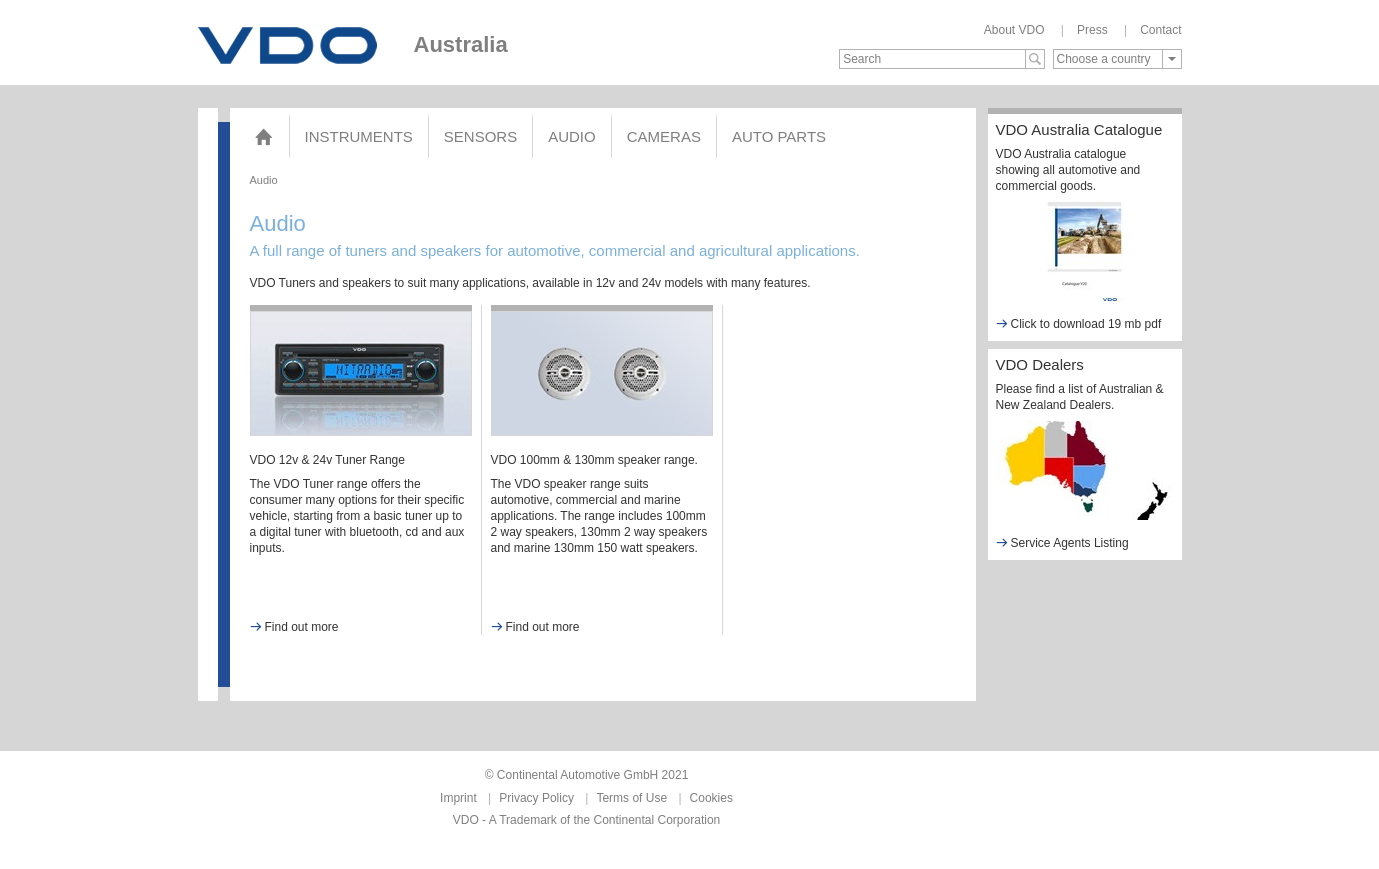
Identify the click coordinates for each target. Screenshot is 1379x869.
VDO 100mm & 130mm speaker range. (594, 460)
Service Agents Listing (1062, 542)
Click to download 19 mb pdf (1079, 323)
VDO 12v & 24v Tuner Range (327, 460)
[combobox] (1117, 59)
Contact (1160, 30)
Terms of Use (631, 798)
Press (1092, 30)
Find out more (294, 627)
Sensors (480, 136)
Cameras (664, 136)
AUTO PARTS (779, 136)
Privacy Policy (536, 798)
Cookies (711, 798)
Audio (572, 136)
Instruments (359, 136)
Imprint (458, 798)
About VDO (1014, 30)
